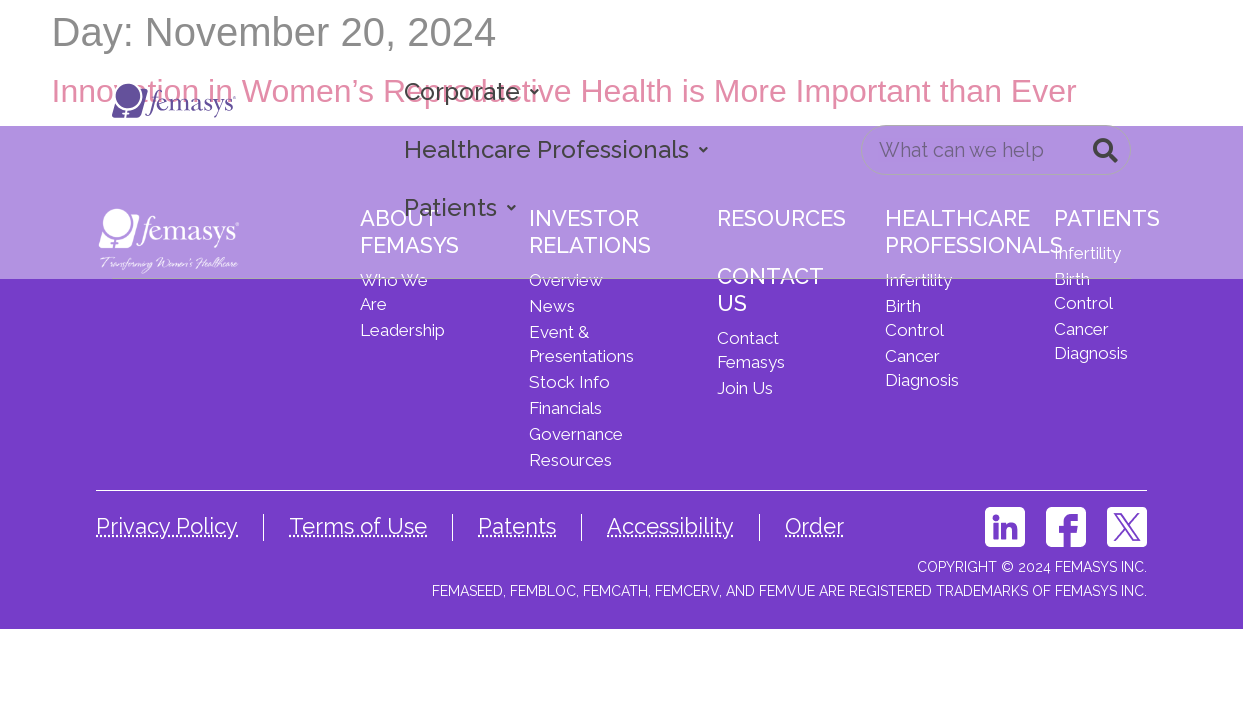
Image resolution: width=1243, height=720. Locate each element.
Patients (460, 207)
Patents (517, 526)
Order (814, 526)
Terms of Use (358, 526)
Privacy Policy (167, 526)
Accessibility (670, 526)
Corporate (471, 91)
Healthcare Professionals (556, 149)
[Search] (1105, 150)
